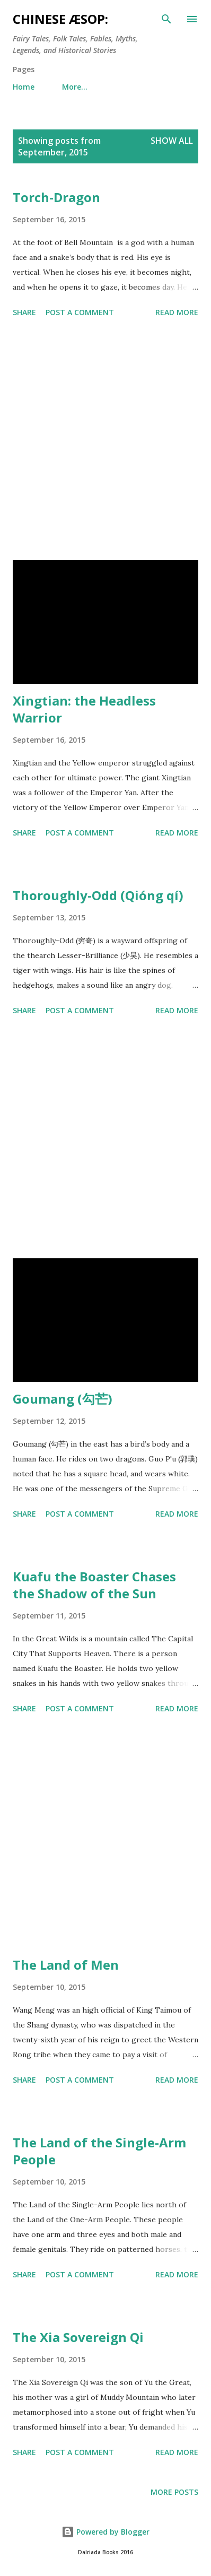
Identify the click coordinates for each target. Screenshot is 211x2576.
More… (74, 87)
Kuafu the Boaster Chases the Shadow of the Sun (94, 1585)
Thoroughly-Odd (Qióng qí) (98, 895)
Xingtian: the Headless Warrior (84, 709)
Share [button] (24, 312)
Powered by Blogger (105, 2532)
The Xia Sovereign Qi (78, 2337)
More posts (174, 2492)
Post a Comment (80, 312)
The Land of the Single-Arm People (99, 2151)
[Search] (166, 19)
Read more (176, 312)
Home (23, 87)
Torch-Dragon (56, 197)
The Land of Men (66, 1964)
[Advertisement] (105, 441)
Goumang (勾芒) (62, 1398)
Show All (172, 140)
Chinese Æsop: (60, 19)
